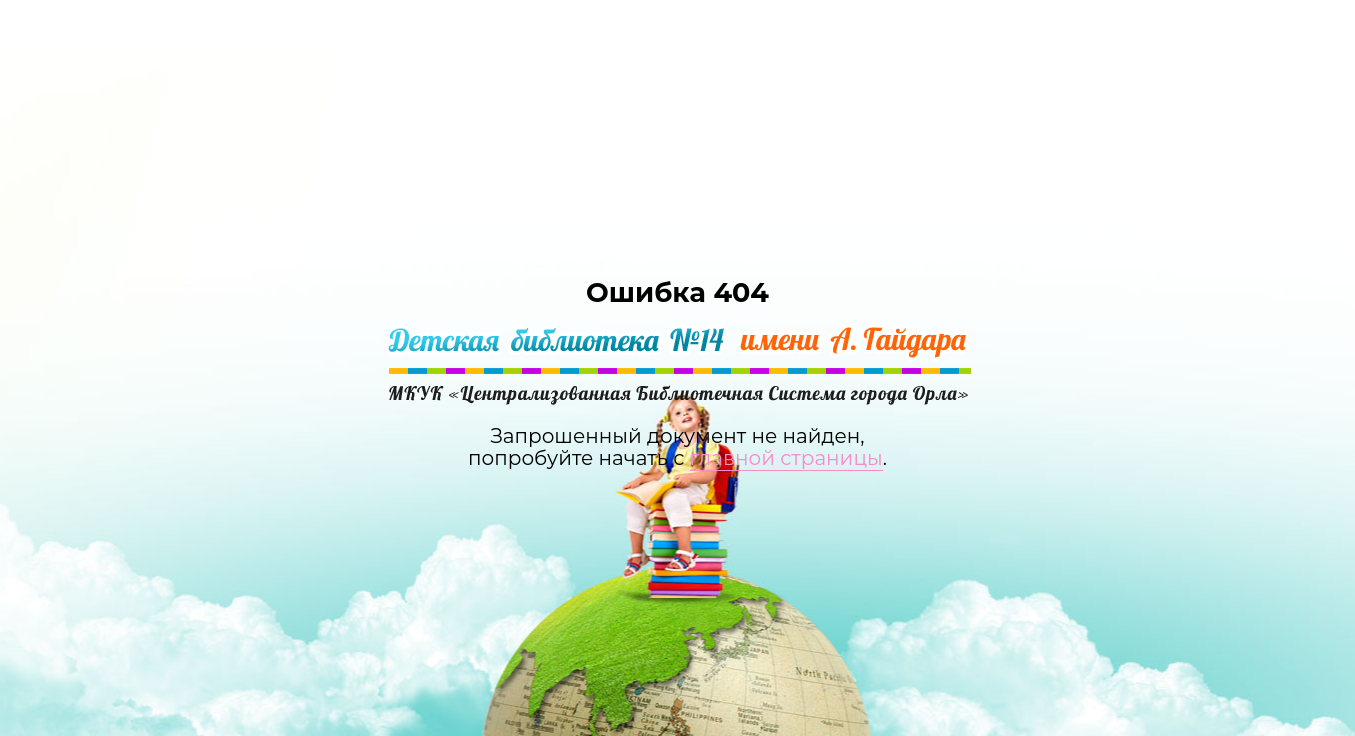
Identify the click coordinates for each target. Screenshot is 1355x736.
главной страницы (786, 458)
